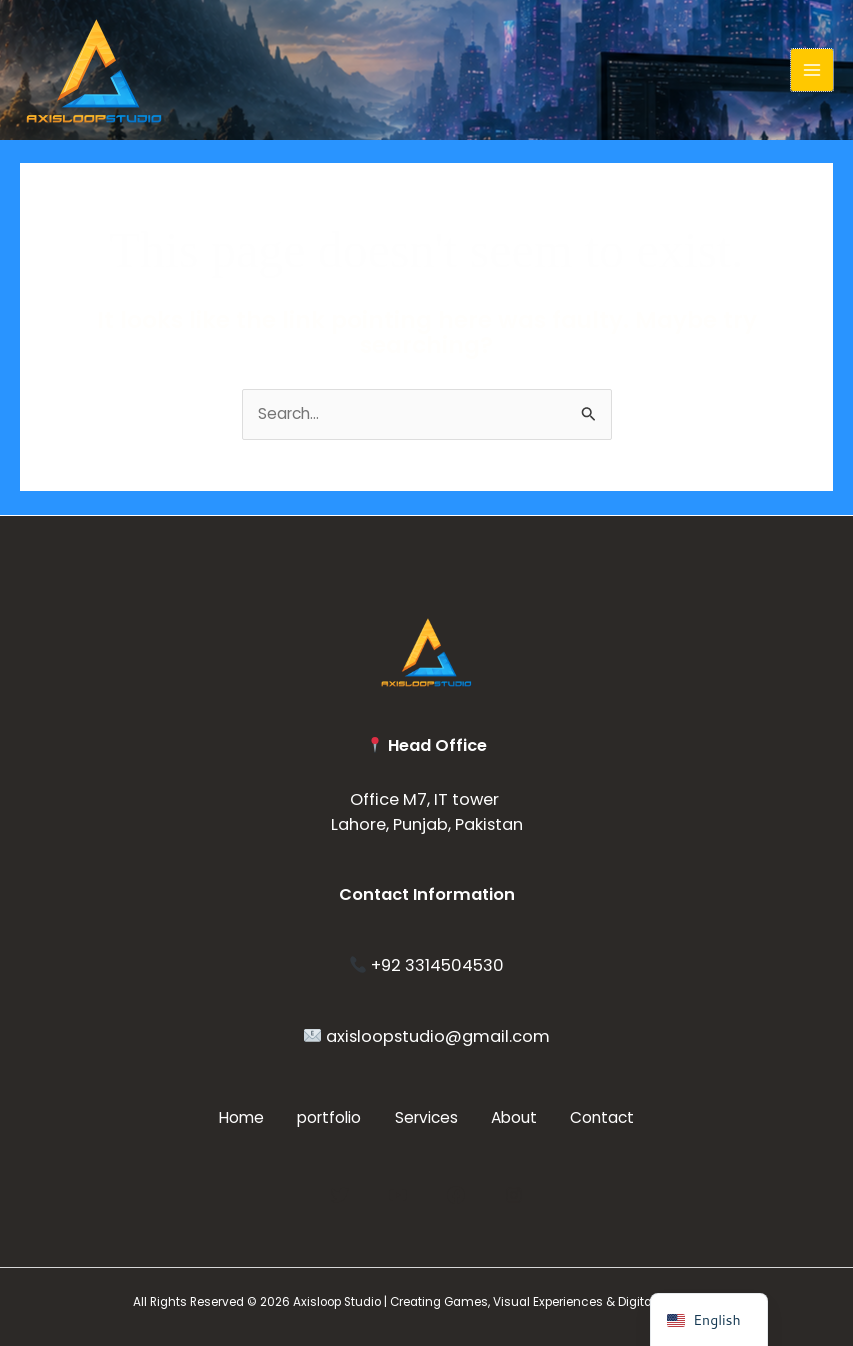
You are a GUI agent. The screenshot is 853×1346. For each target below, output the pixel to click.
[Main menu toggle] (812, 70)
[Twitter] (340, 1193)
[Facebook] (456, 1193)
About (521, 1117)
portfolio (323, 1117)
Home (228, 1117)
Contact (616, 1117)
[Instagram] (514, 1193)
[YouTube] (398, 1193)
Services (426, 1117)
